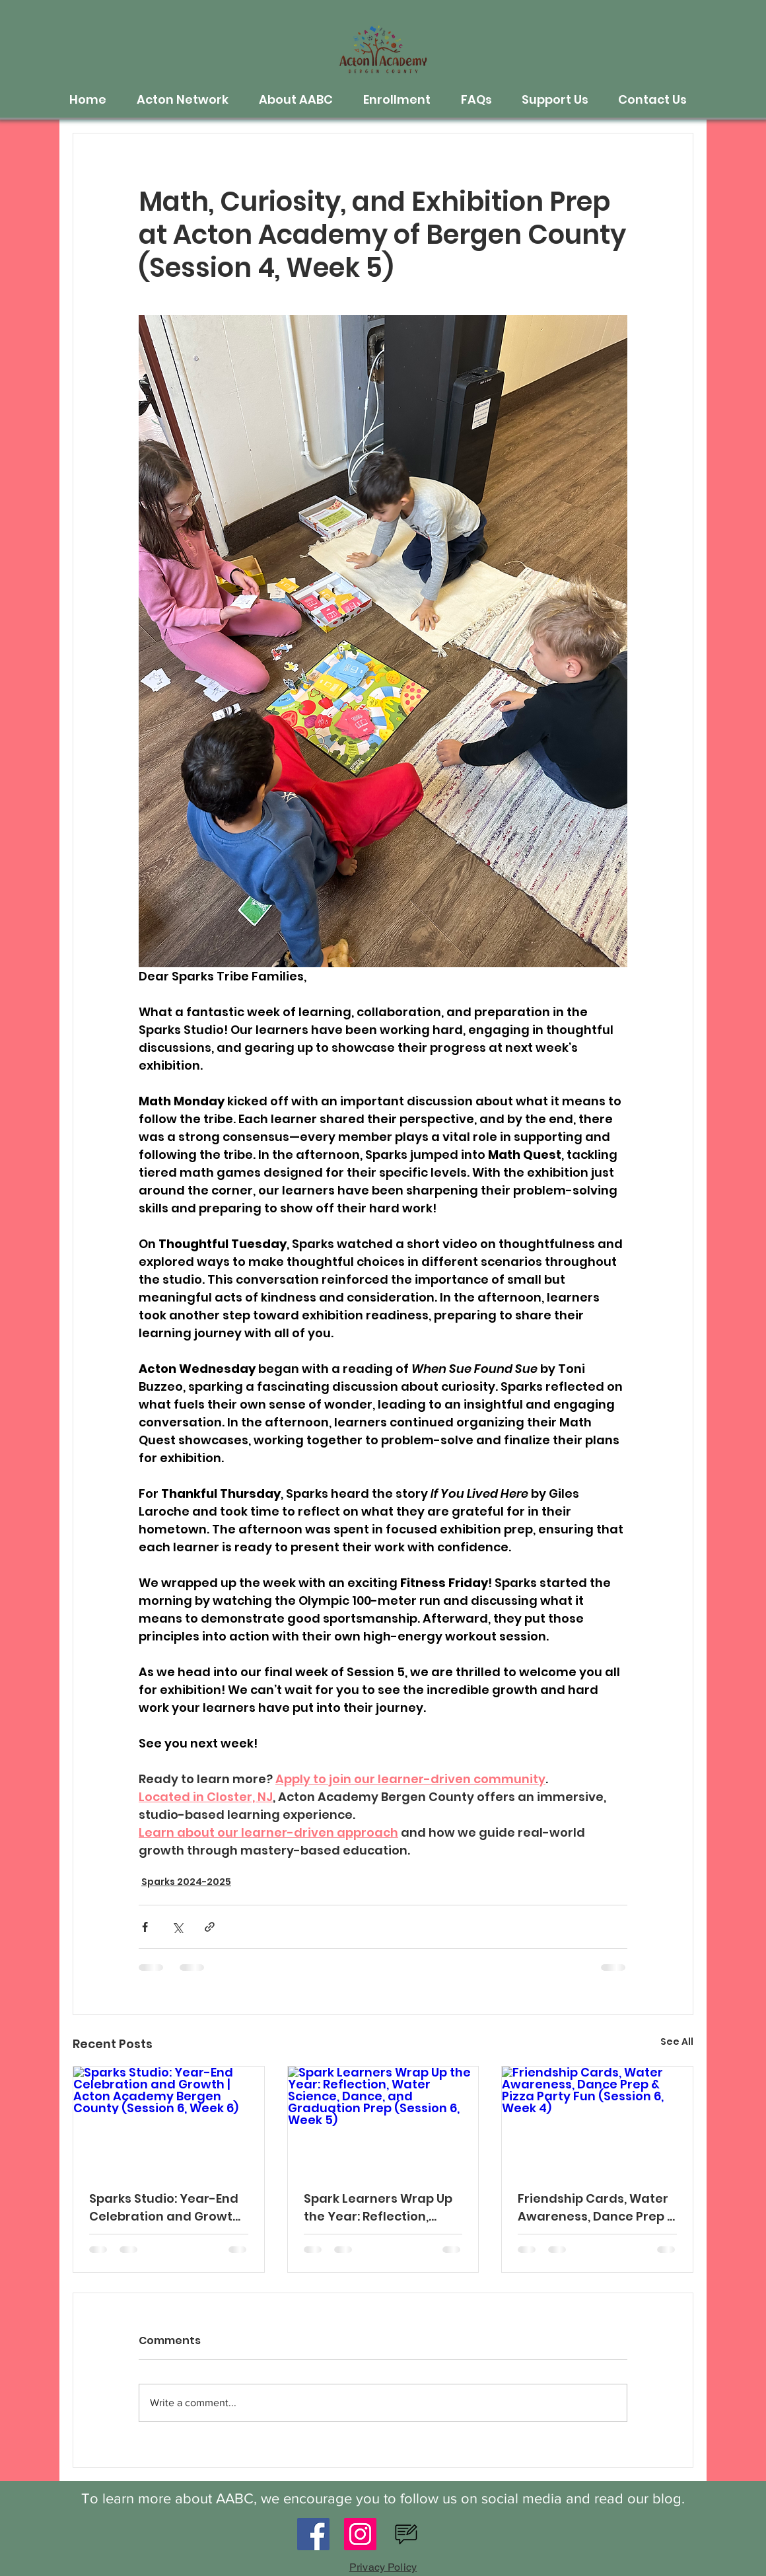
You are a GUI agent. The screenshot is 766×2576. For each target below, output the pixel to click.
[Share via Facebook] (145, 1927)
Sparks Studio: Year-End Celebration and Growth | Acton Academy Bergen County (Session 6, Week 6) (167, 2207)
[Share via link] (209, 1927)
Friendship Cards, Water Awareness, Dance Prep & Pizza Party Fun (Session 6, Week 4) (597, 2207)
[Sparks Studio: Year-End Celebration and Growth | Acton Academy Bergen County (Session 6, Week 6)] (168, 2120)
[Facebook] (313, 2534)
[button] (188, 100)
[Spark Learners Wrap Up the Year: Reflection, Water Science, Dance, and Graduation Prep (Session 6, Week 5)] (383, 2120)
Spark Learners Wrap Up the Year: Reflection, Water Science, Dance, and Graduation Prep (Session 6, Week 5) (378, 2207)
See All (676, 2041)
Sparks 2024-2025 (186, 1881)
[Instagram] (360, 2534)
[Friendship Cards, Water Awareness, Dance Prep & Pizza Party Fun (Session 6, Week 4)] (597, 2120)
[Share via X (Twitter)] (177, 1927)
